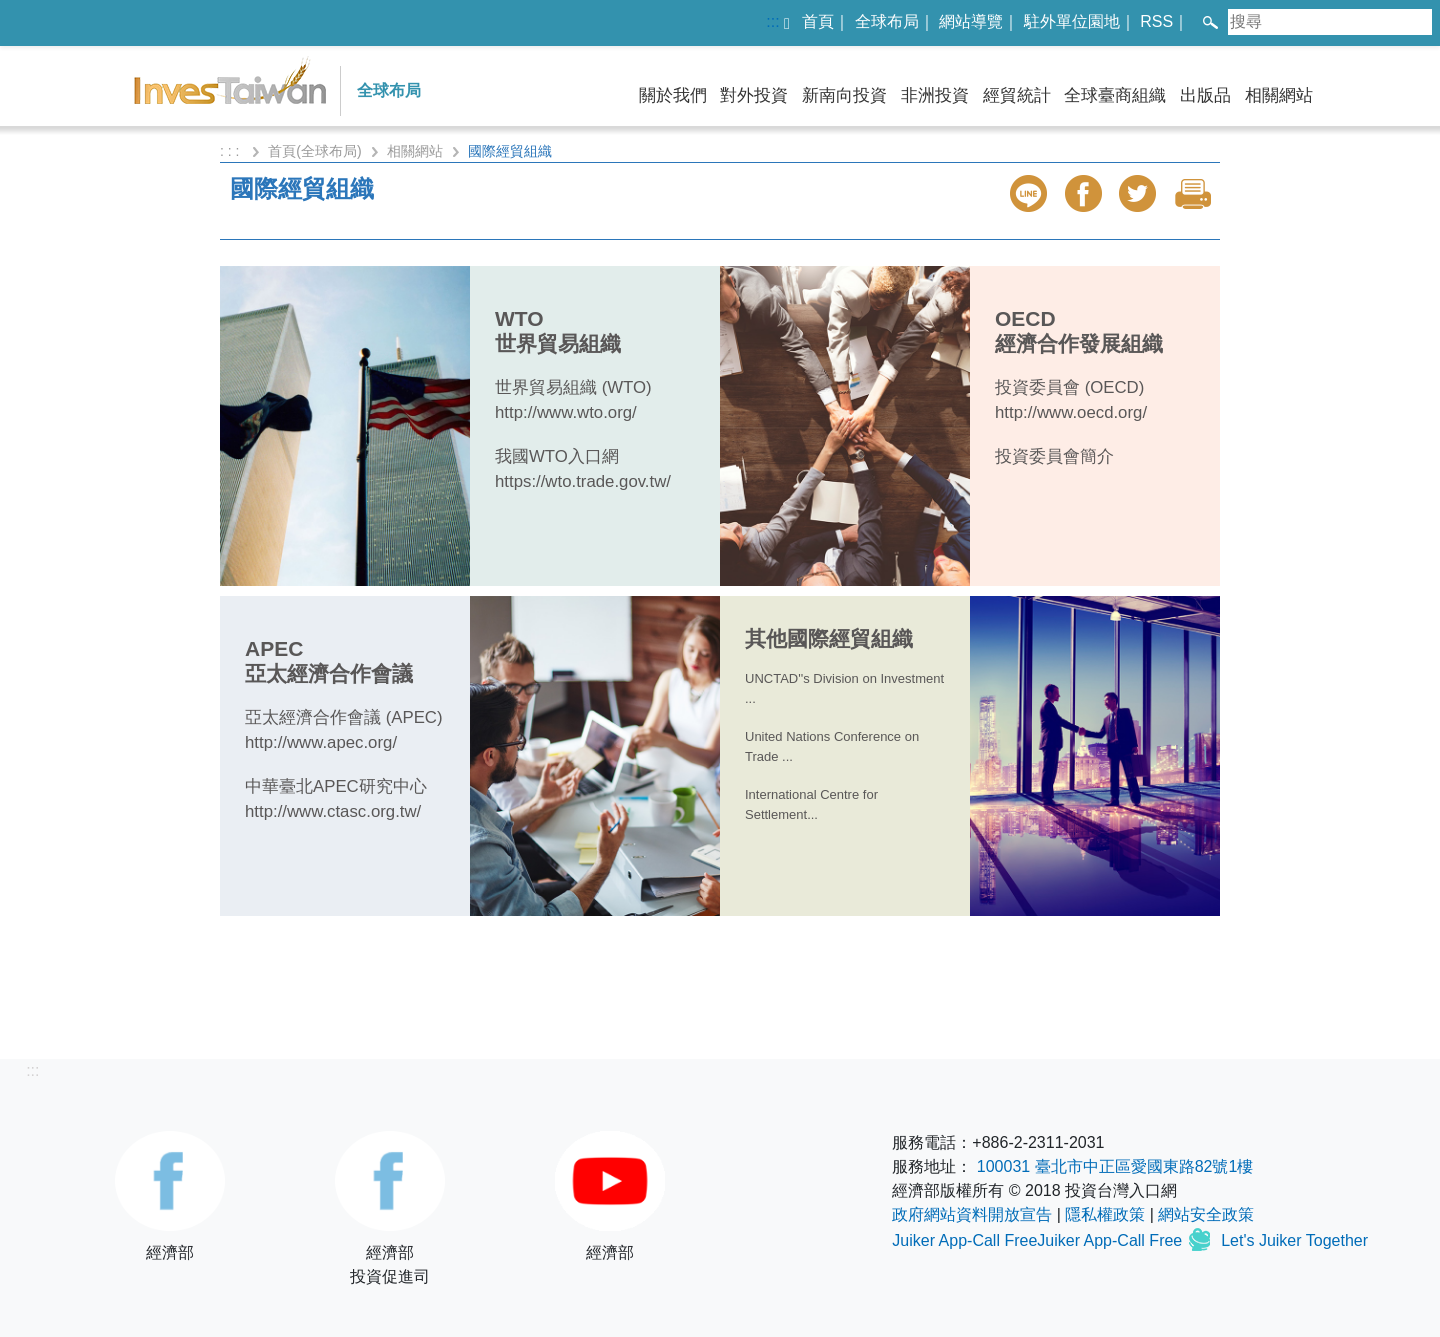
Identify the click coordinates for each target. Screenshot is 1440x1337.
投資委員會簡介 (1054, 456)
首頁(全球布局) (314, 151)
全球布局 (887, 21)
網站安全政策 (1206, 1214)
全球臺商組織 (1115, 95)
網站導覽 (971, 21)
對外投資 (754, 95)
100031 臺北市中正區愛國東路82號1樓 (1115, 1166)
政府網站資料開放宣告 (972, 1214)
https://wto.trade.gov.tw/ (583, 481)
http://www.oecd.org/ (1071, 412)
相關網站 (1279, 95)
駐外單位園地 (1072, 21)
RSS (1156, 21)
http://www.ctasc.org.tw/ (333, 811)
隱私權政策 (1105, 1214)
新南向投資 (844, 95)
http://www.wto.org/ (566, 412)
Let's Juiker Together (1294, 1240)
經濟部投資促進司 (390, 1208)
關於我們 (673, 95)
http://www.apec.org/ (321, 742)
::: (772, 21)
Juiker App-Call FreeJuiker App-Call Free (1039, 1240)
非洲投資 (935, 95)
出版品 (1205, 95)
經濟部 (170, 1196)
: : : (231, 151)
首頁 (818, 21)
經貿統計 (1017, 95)
